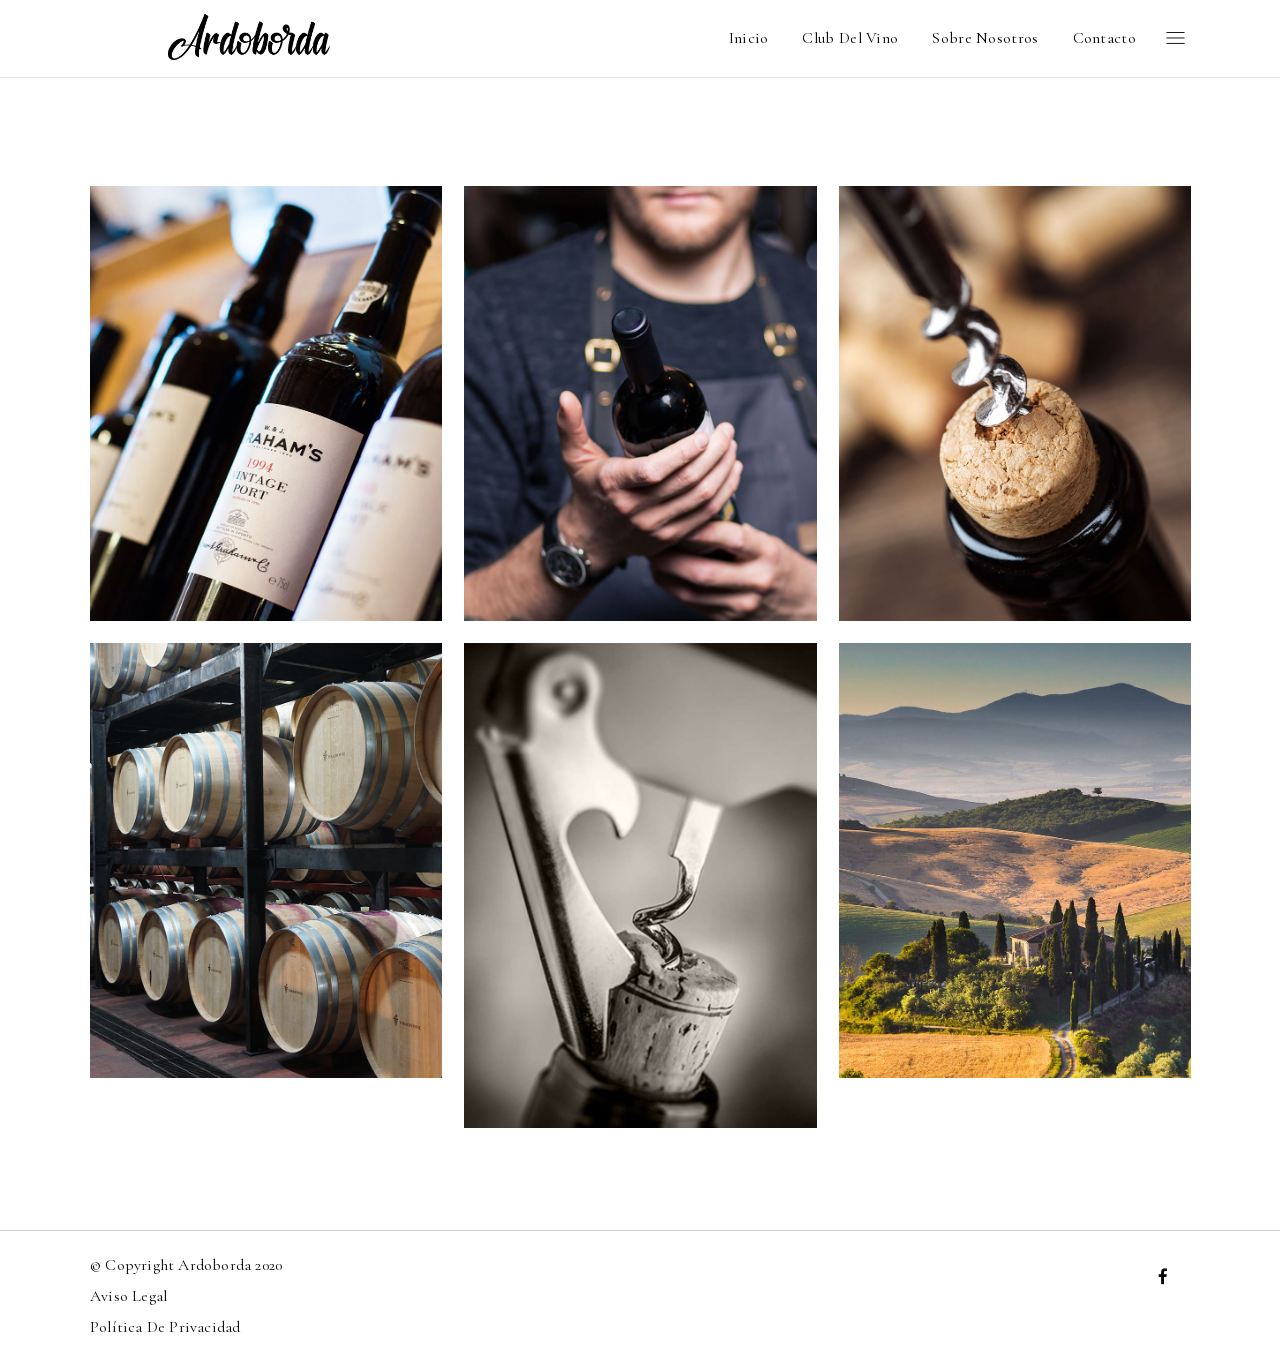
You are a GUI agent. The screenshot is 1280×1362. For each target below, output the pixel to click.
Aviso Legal (128, 1296)
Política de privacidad (165, 1327)
